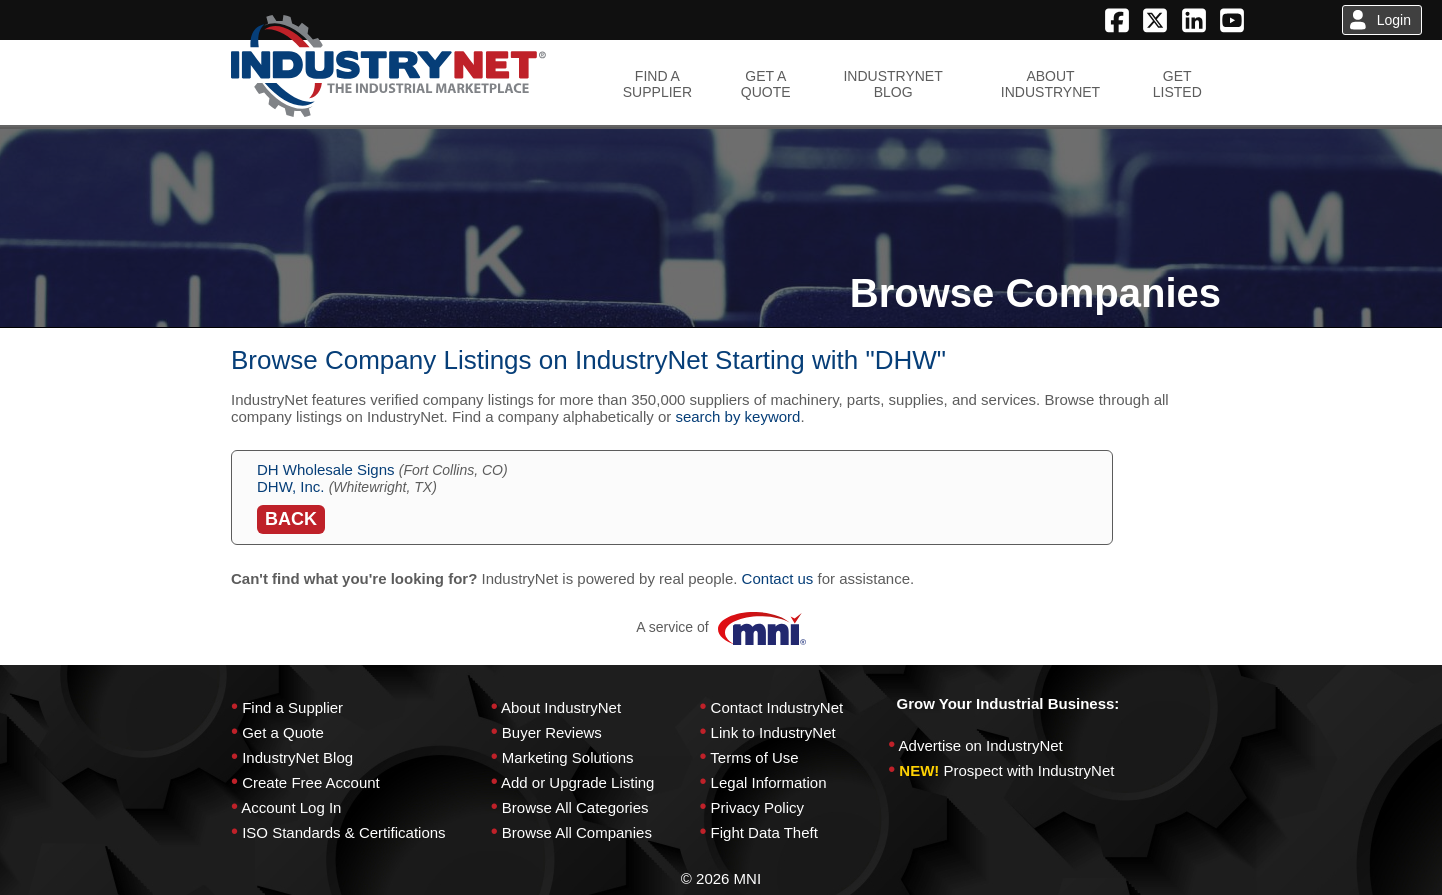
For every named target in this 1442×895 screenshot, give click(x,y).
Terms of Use (754, 757)
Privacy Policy (757, 807)
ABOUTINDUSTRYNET (1050, 84)
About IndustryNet (561, 707)
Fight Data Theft (764, 832)
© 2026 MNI (721, 878)
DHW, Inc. (291, 486)
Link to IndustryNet (773, 732)
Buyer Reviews (552, 732)
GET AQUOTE (766, 84)
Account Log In (291, 807)
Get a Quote (283, 732)
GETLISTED (1177, 84)
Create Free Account (311, 782)
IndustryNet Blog (297, 757)
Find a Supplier (292, 707)
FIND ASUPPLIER (657, 84)
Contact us (778, 578)
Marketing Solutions (568, 757)
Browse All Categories (575, 807)
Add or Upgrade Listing (577, 782)
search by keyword (737, 416)
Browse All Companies (577, 832)
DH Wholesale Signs (326, 469)
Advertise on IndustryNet (981, 745)
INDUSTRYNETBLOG (892, 84)
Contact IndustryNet (777, 707)
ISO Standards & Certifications (343, 832)
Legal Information (769, 782)
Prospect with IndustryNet (1029, 770)
